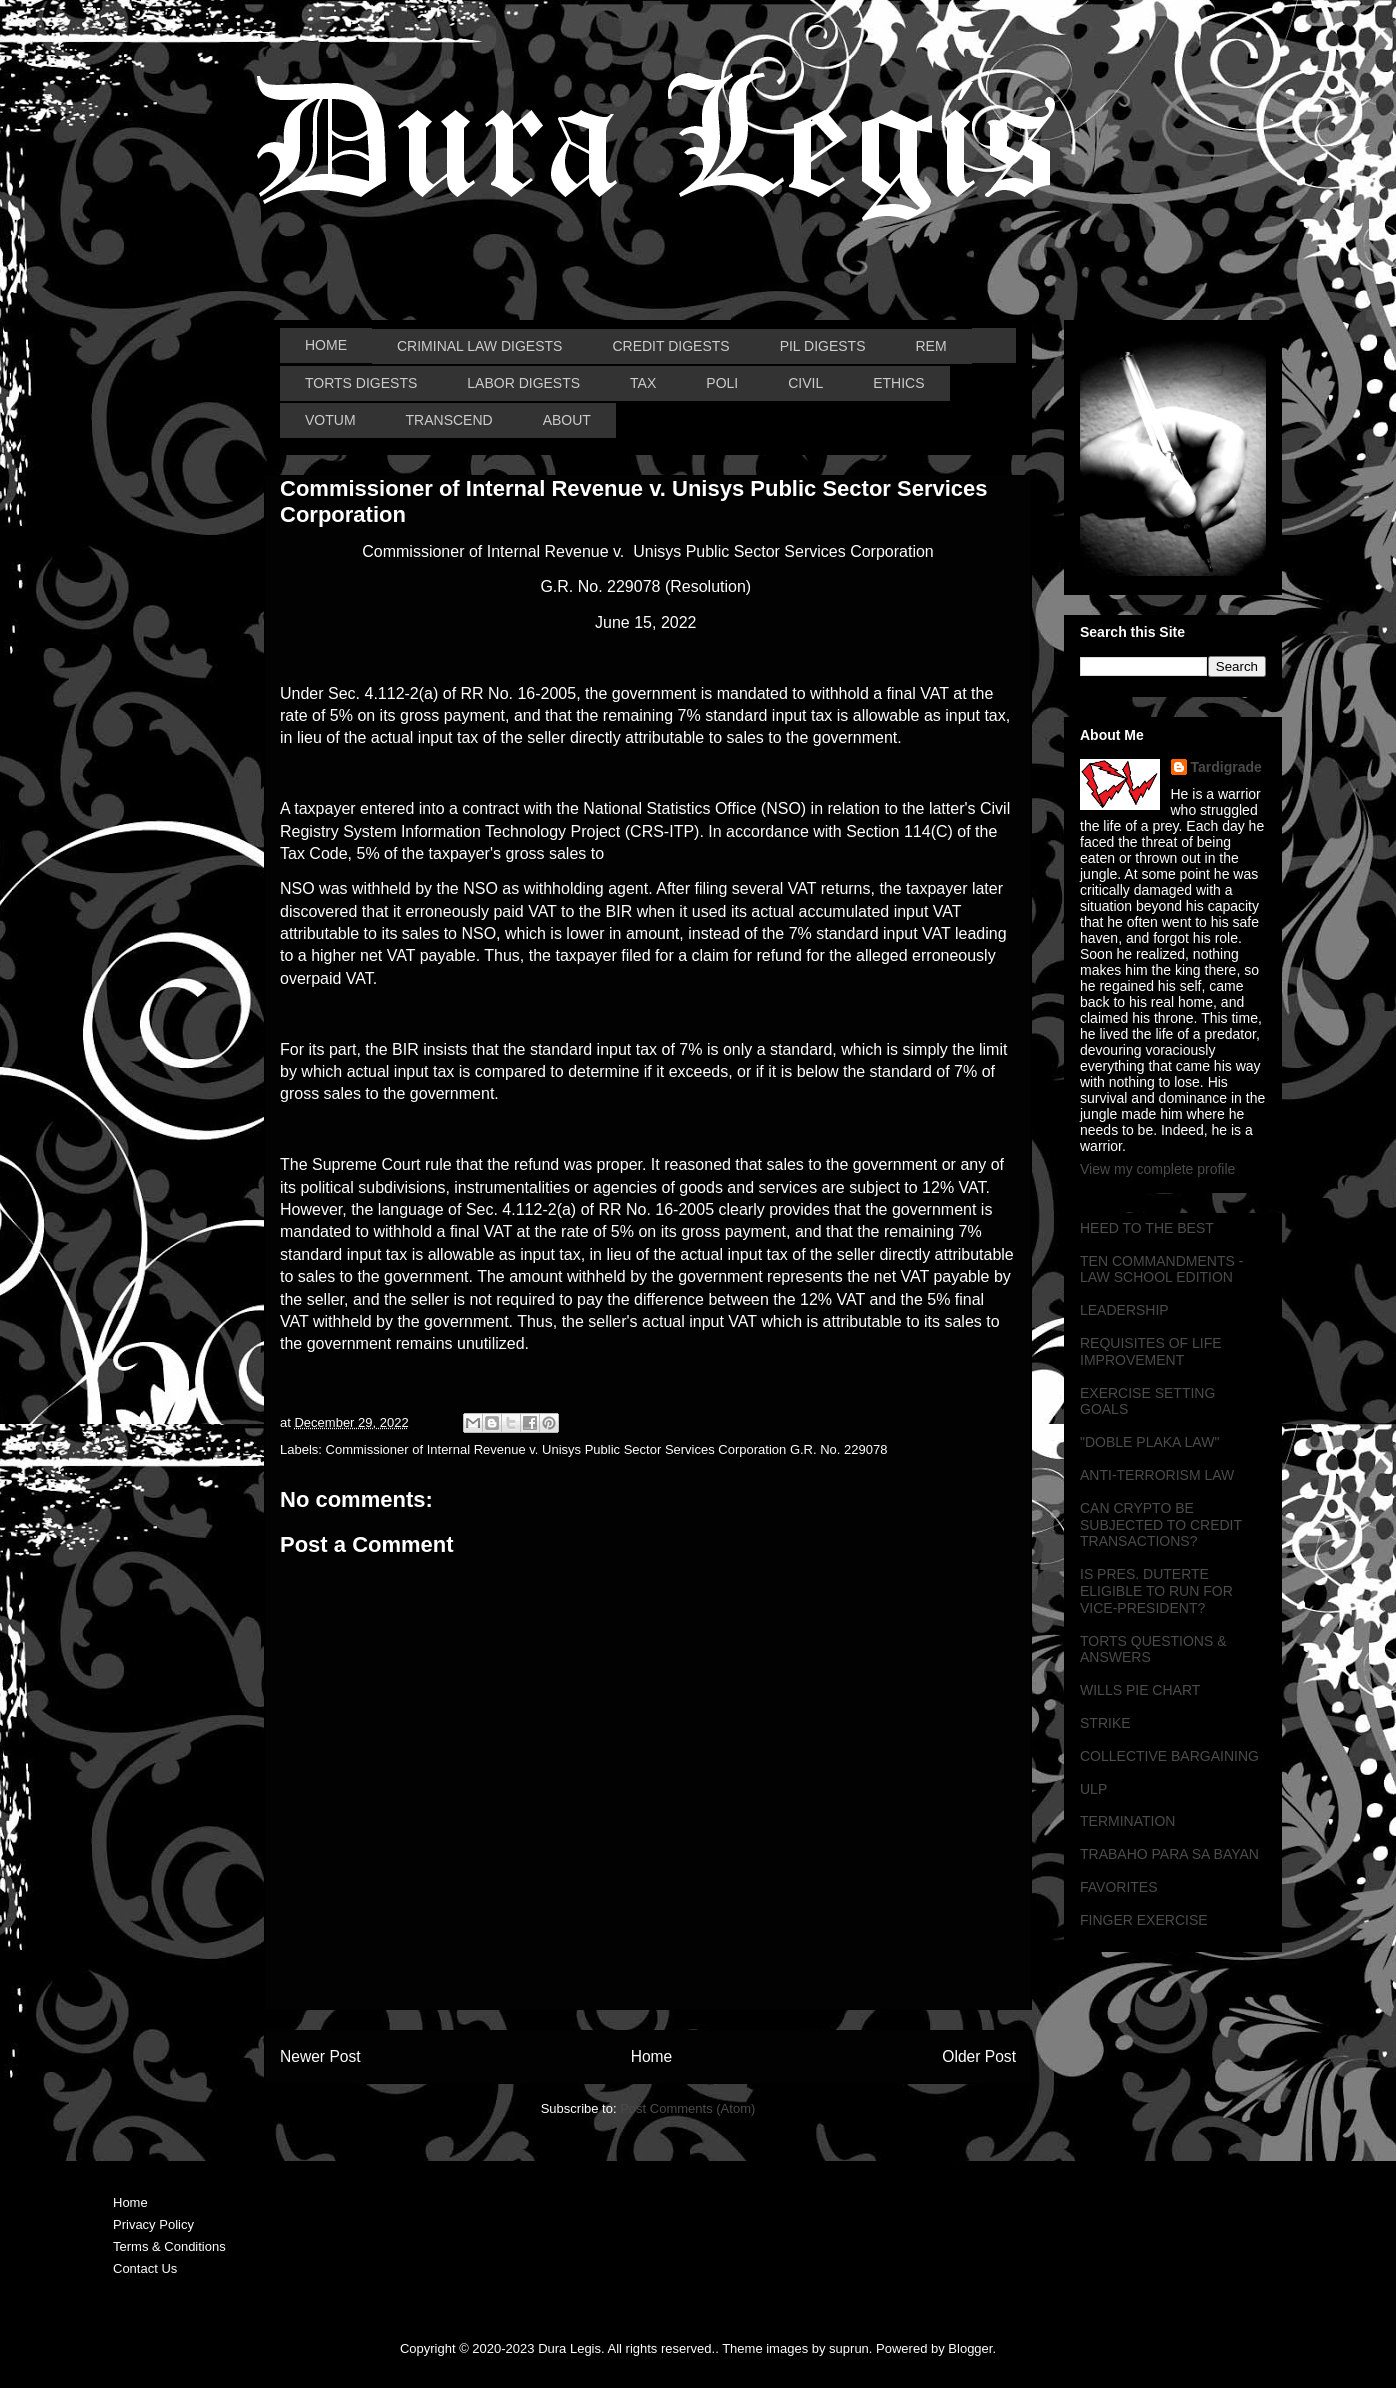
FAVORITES (1119, 1887)
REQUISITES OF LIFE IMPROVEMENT (1151, 1351)
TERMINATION (1127, 1821)
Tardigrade (1226, 767)
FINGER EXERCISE (1144, 1920)
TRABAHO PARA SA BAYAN (1169, 1854)
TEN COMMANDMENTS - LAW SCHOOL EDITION (1161, 1269)
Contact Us (145, 2268)
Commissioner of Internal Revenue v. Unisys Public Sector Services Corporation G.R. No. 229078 (607, 1449)
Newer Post (320, 2056)
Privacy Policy (153, 2224)
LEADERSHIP (1124, 1310)
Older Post (979, 2056)
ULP (1093, 1789)
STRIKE (1105, 1723)
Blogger (970, 2348)
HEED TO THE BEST (1147, 1228)
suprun (849, 2348)
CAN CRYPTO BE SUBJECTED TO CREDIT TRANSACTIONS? (1161, 1525)
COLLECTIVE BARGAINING (1169, 1756)
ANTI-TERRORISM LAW (1157, 1475)
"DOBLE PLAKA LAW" (1149, 1442)
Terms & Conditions (169, 2246)
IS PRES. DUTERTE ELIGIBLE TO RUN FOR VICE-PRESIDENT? (1156, 1591)
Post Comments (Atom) (687, 2108)
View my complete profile (1157, 1169)
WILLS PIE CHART (1140, 1690)
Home (652, 2056)
